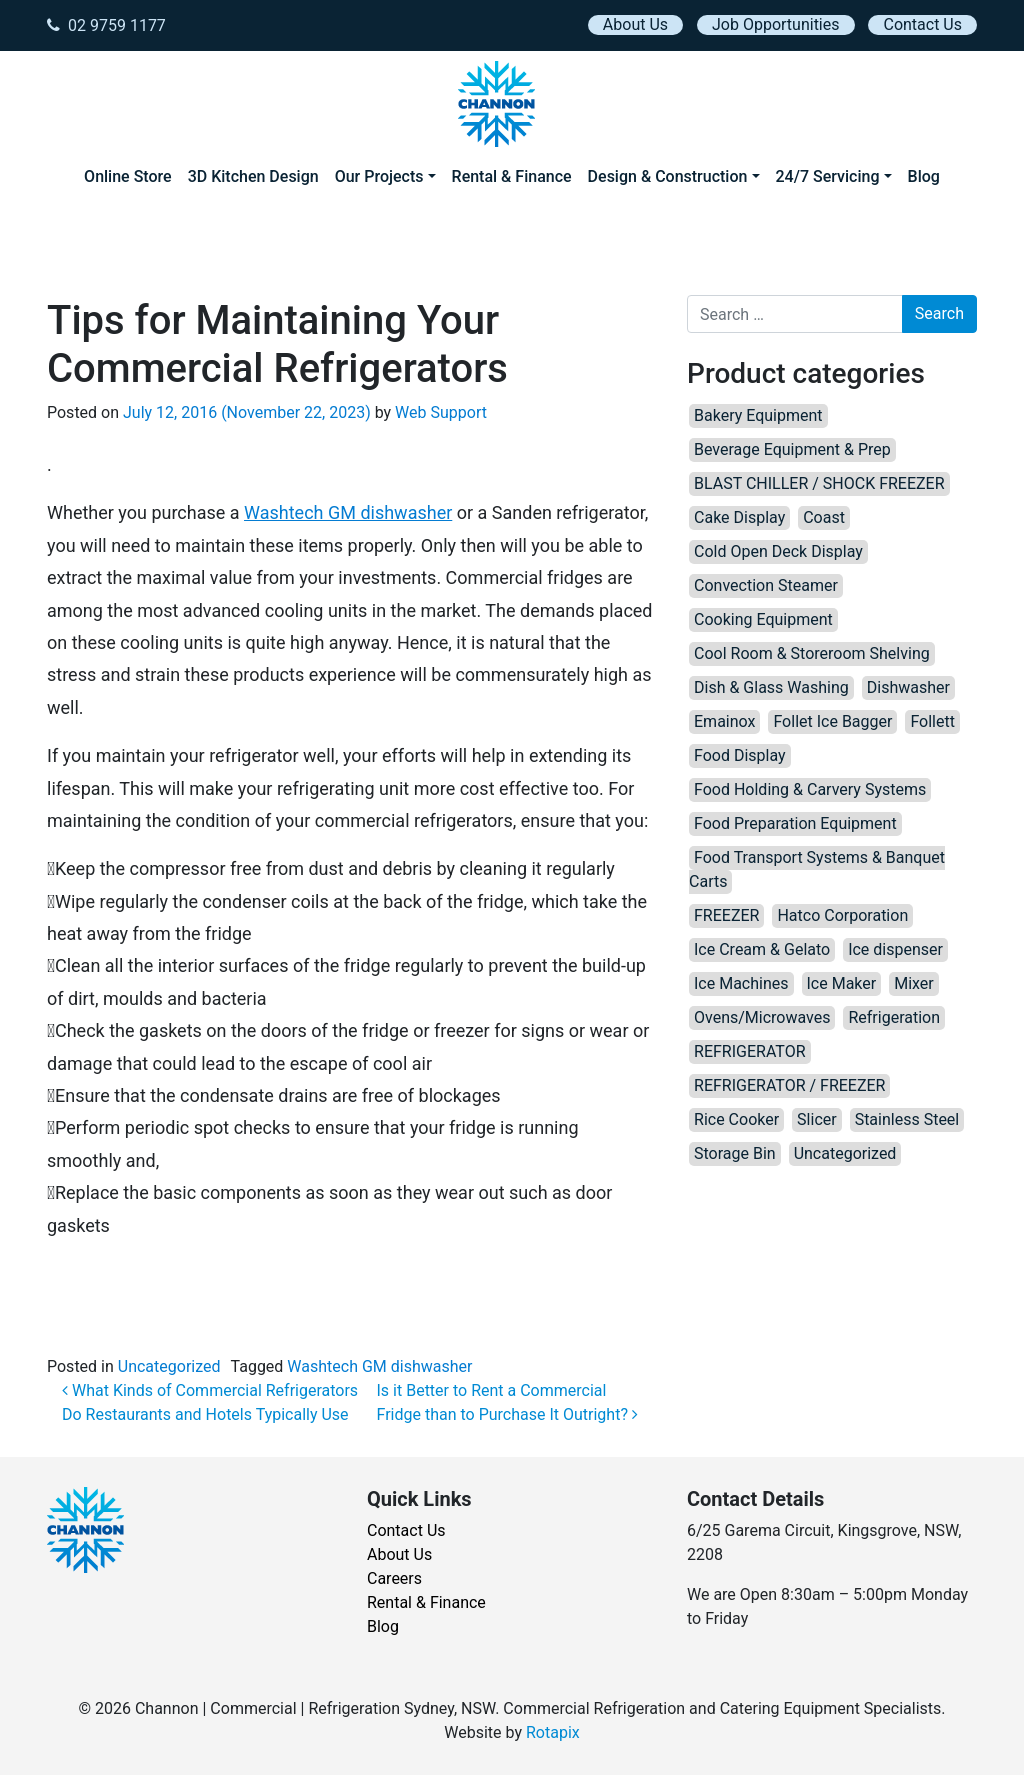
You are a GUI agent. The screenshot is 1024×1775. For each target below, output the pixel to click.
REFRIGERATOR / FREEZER (789, 1085)
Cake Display (739, 517)
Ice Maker (842, 983)
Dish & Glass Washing (771, 687)
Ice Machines (741, 983)
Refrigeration (894, 1017)
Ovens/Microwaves (762, 1017)
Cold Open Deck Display (778, 551)
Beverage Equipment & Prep (792, 449)
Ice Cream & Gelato (762, 949)
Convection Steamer (766, 585)
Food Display (740, 755)
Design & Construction (668, 176)
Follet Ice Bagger (832, 721)
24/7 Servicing (828, 176)
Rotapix (553, 1732)
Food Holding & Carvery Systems (810, 789)
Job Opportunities (775, 24)
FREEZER (726, 915)
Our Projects (379, 176)
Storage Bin (735, 1153)
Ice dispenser (895, 949)
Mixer (914, 983)
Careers (394, 1578)
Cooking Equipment (763, 619)
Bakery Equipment (758, 415)
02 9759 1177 (106, 25)
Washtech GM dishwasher (348, 512)
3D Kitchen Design (253, 176)
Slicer (817, 1119)
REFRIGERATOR (749, 1051)
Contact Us (922, 24)
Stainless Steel (907, 1119)
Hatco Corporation (842, 915)
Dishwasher (908, 687)
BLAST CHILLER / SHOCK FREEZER (819, 483)
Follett (932, 721)
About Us (635, 24)
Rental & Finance (512, 176)
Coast (824, 517)
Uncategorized (169, 1366)
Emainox (724, 721)
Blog (924, 176)
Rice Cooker (736, 1119)
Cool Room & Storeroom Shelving (812, 653)
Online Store (128, 176)
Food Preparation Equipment (795, 823)
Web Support (441, 412)
